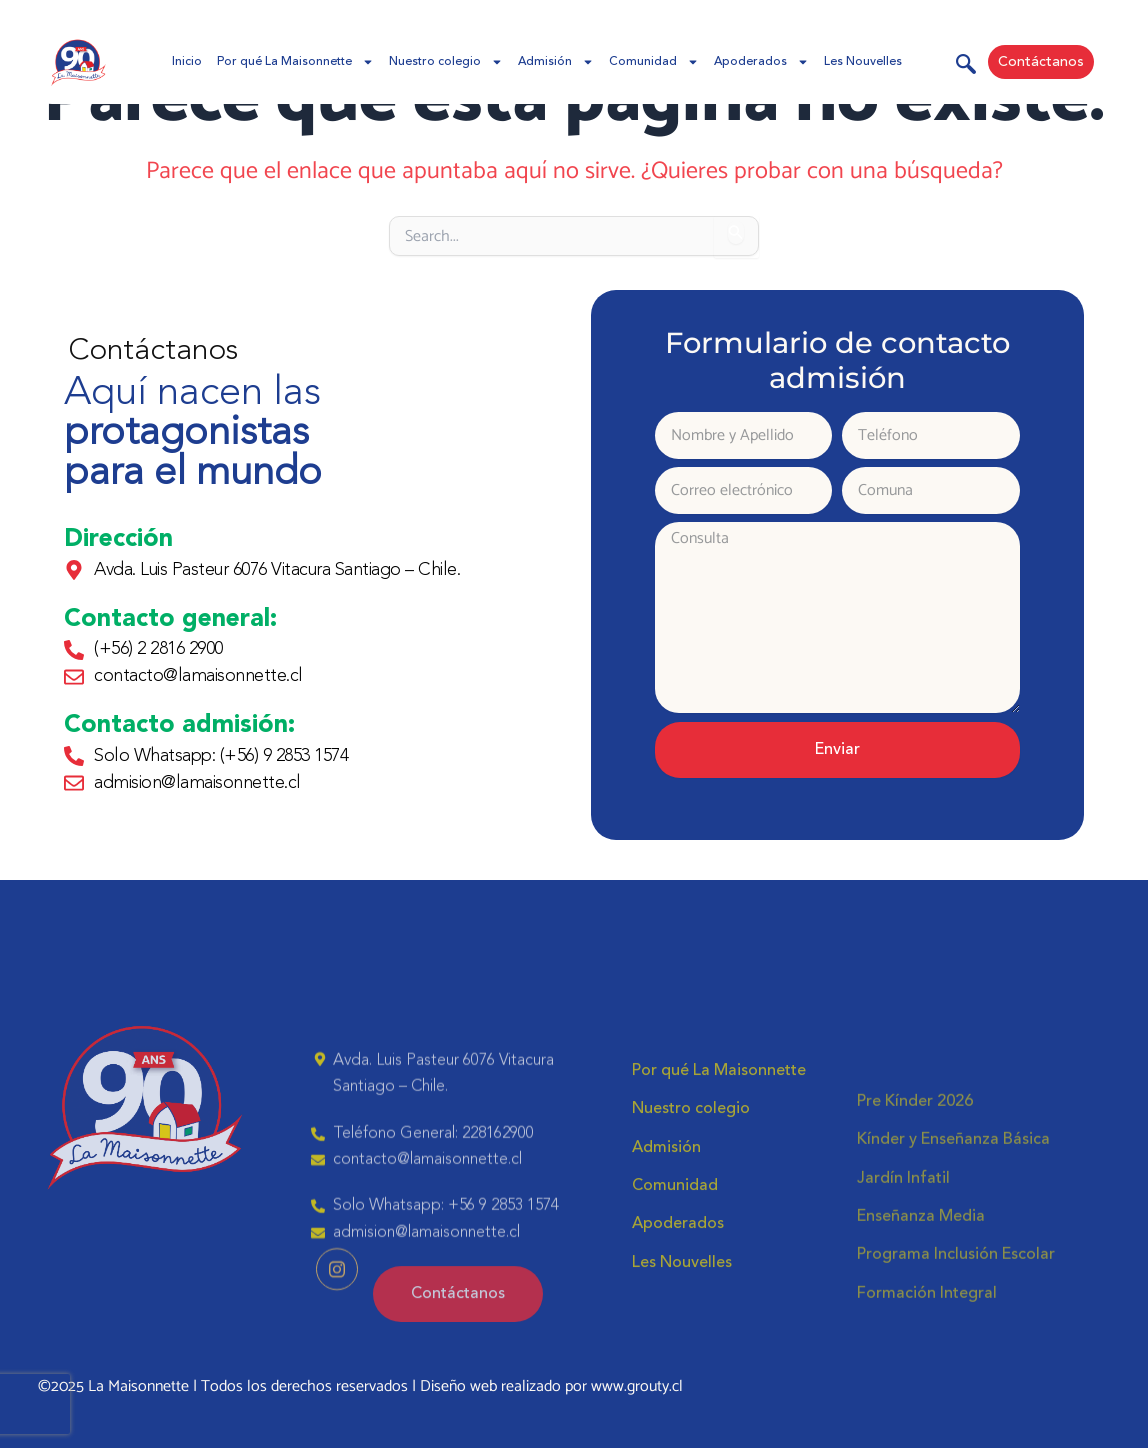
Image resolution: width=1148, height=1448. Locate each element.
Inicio (187, 62)
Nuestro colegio (446, 62)
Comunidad (654, 62)
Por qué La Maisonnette (295, 62)
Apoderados (761, 62)
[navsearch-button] (966, 68)
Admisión (556, 62)
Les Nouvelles (863, 62)
